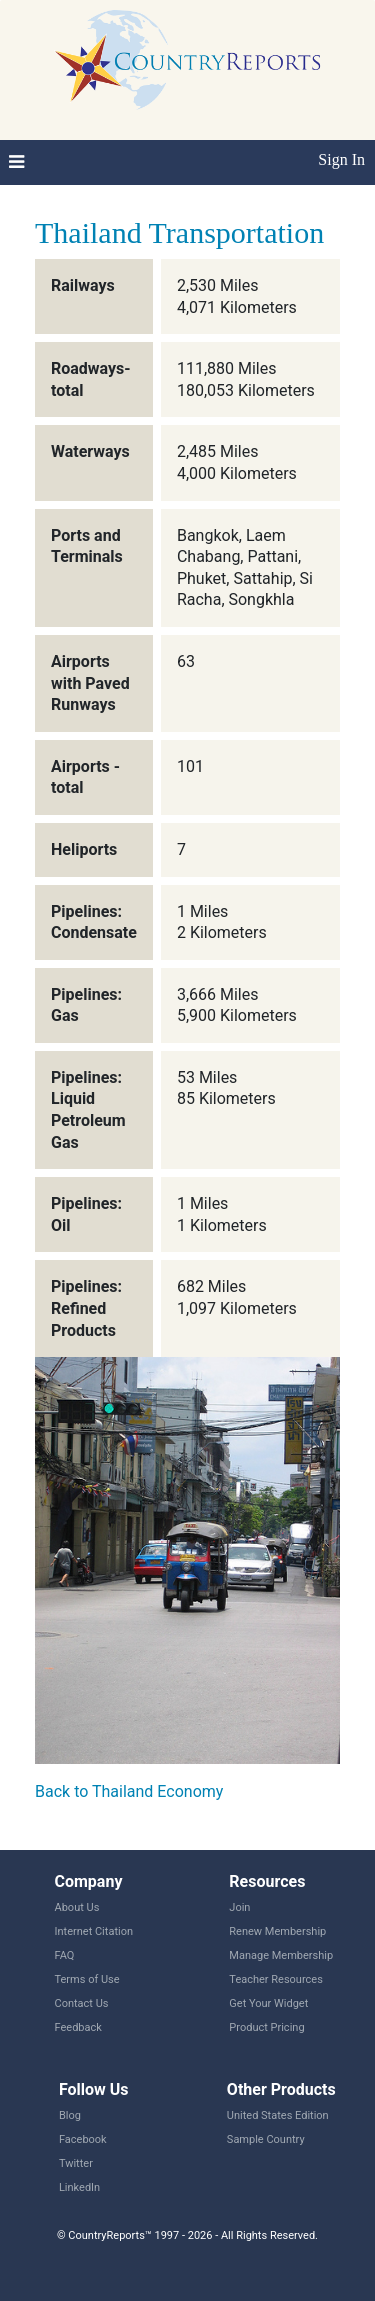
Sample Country (266, 2139)
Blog (70, 2115)
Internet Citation (94, 1931)
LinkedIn (79, 2187)
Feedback (78, 2027)
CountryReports (187, 60)
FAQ (65, 1955)
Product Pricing (266, 2027)
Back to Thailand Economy (129, 1791)
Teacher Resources (275, 1979)
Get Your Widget (268, 2003)
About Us (77, 1907)
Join (239, 1907)
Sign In (341, 159)
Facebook (83, 2139)
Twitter (76, 2163)
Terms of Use (87, 1979)
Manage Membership (281, 1955)
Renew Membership (277, 1931)
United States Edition (278, 2115)
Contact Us (82, 2003)
